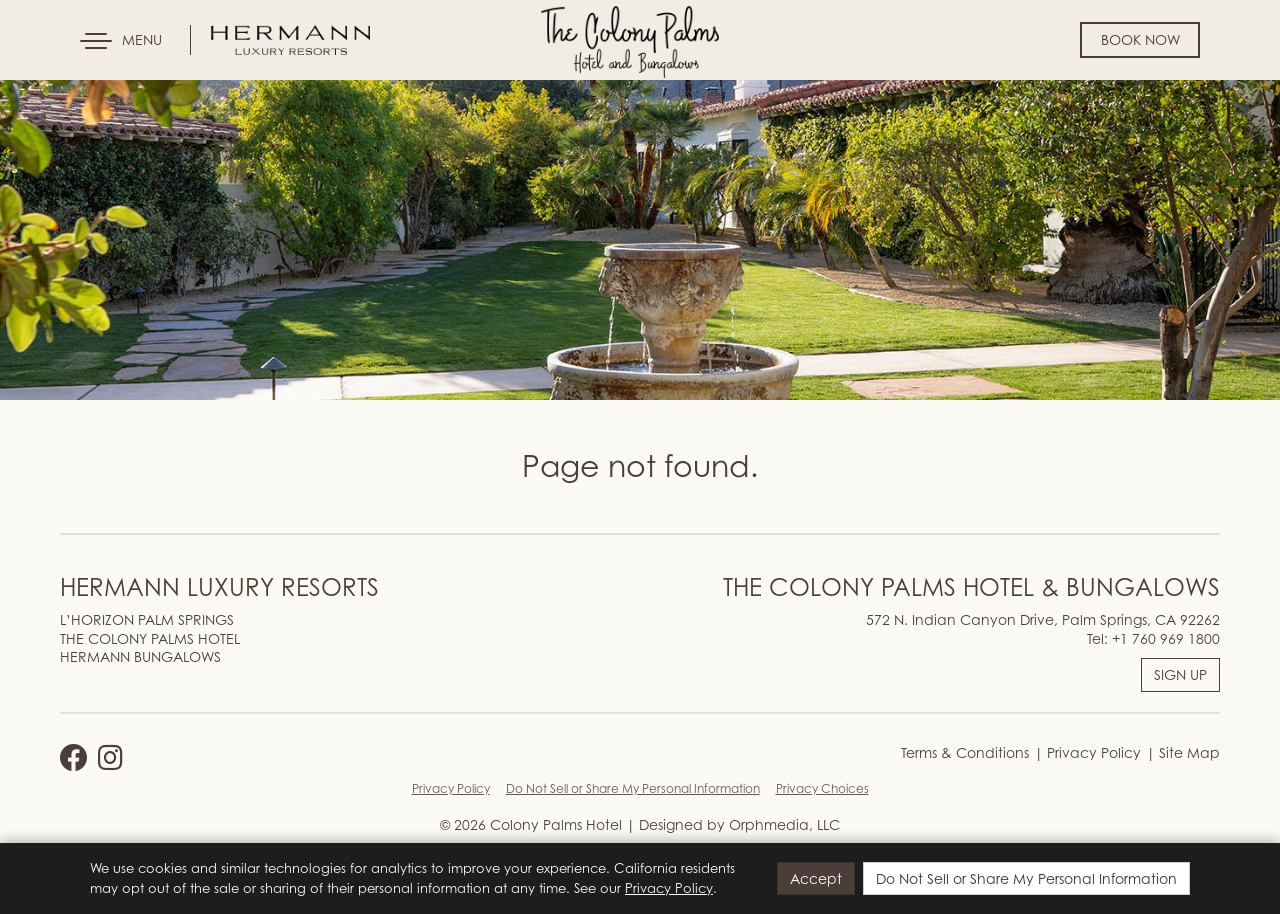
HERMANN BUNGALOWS (140, 656)
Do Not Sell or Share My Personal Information (633, 788)
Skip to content (74, 92)
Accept (816, 878)
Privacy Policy (1092, 752)
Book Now (1140, 39)
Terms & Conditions (965, 752)
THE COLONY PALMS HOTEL (150, 638)
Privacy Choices (822, 788)
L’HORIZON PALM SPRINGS (147, 619)
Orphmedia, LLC (784, 824)
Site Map (1187, 752)
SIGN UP (1180, 674)
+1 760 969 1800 (1166, 638)
